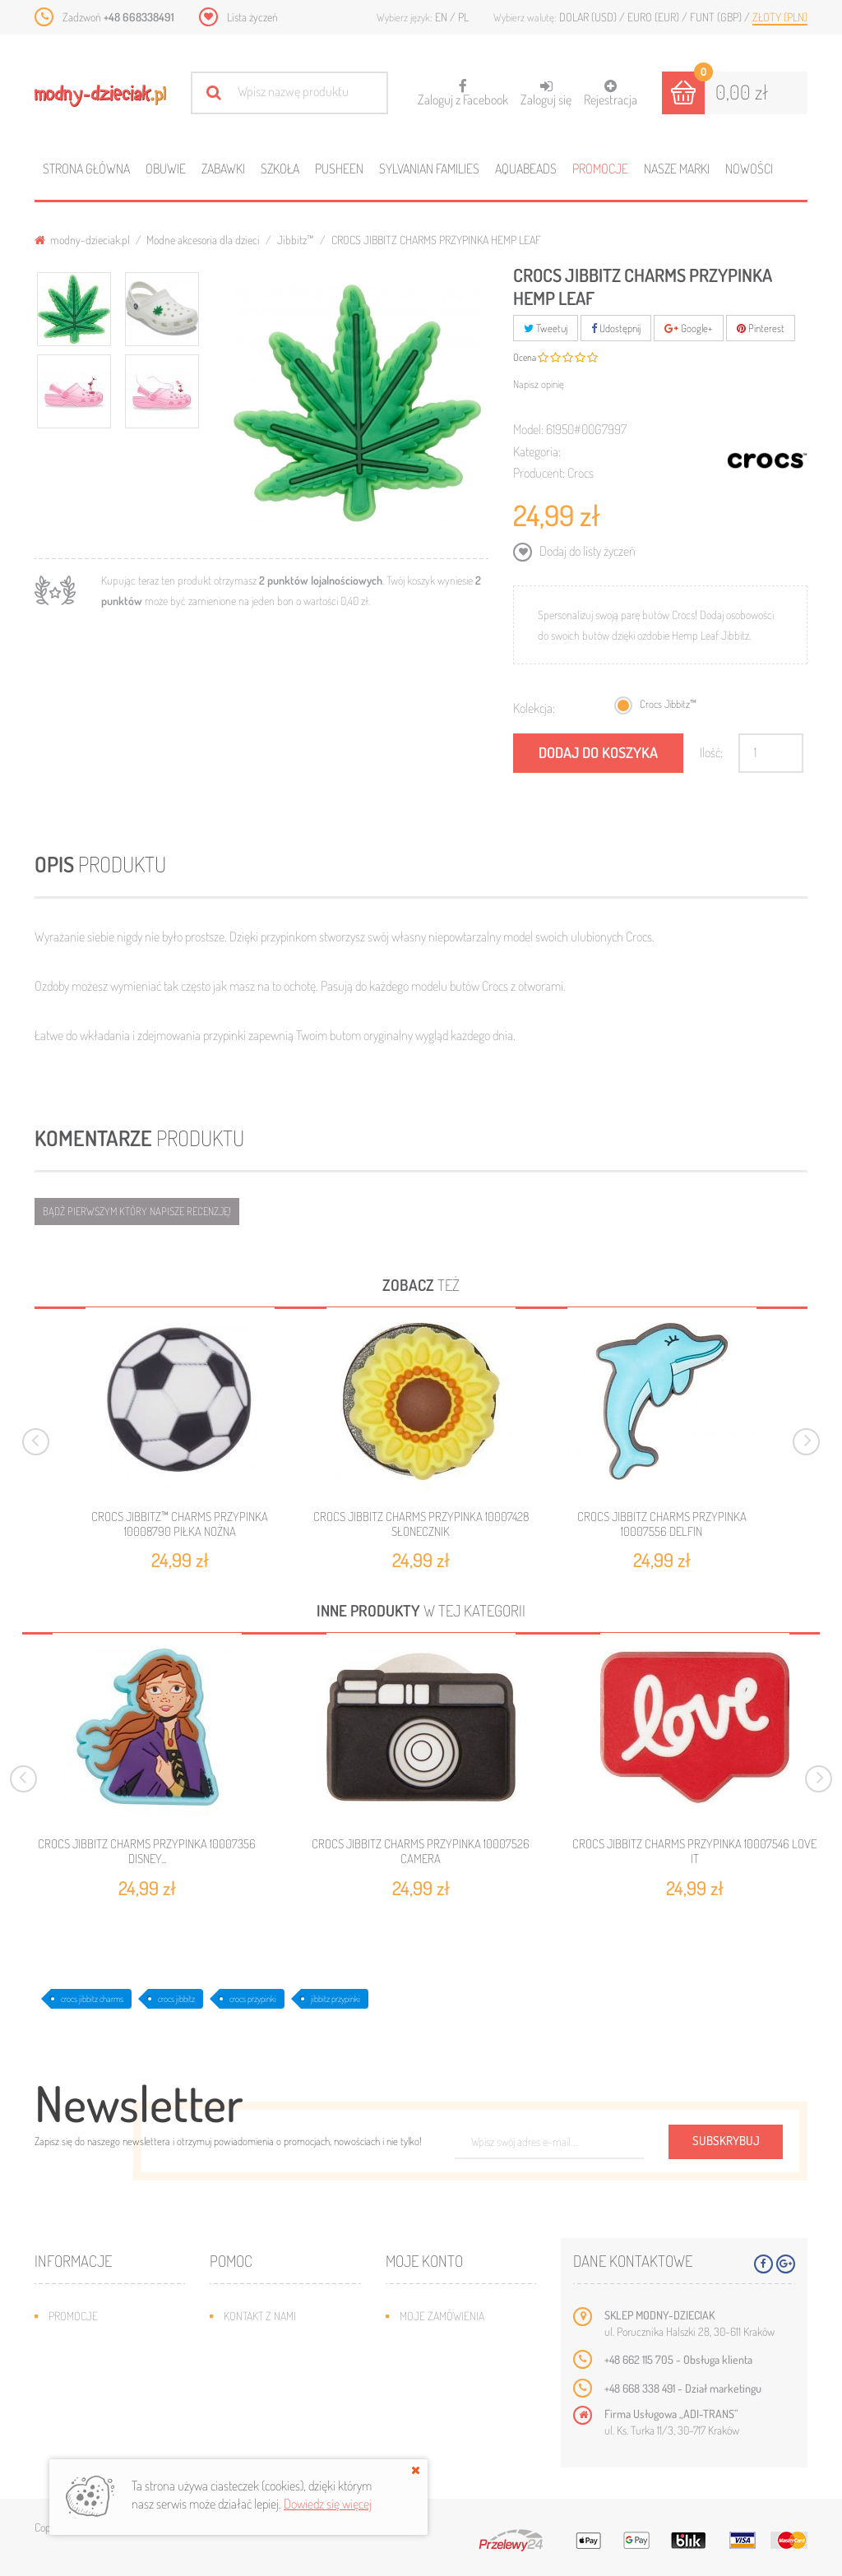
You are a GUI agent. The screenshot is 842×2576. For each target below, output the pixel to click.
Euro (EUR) (654, 17)
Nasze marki (677, 168)
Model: (528, 429)
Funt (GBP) (717, 17)
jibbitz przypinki (335, 1999)
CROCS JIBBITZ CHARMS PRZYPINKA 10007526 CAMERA (421, 1851)
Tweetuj (545, 328)
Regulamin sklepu (268, 2414)
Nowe (62, 2340)
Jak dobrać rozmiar (273, 2390)
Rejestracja (610, 93)
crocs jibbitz (176, 1999)
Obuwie (166, 168)
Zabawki (223, 168)
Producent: (539, 473)
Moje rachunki (436, 2340)
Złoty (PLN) (779, 17)
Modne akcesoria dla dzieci (203, 240)
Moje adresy (431, 2365)
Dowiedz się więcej (328, 2503)
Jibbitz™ (295, 240)
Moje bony (426, 2414)
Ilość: (711, 752)
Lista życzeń (252, 17)
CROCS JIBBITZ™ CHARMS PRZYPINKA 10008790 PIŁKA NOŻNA (179, 1524)
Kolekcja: (534, 708)
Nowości (749, 168)
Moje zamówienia (442, 2316)
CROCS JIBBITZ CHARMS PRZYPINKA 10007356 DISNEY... (147, 1851)
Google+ (688, 328)
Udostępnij (616, 328)
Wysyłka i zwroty (267, 2365)
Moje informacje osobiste (465, 2390)
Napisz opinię (538, 384)
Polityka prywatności (277, 2439)
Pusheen (339, 168)
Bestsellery (79, 2365)
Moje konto (424, 2260)
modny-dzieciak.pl (82, 240)
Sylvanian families (429, 168)
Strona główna (86, 168)
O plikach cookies (92, 2414)
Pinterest (760, 328)
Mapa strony (254, 2340)
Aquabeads (526, 168)
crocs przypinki (252, 1999)
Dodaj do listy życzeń (586, 551)
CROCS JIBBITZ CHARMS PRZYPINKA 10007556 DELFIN (662, 1524)
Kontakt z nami (260, 2316)
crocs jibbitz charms (92, 1999)
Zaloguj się (545, 93)
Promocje (600, 168)
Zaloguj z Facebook (463, 87)
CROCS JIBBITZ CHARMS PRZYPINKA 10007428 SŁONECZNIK (421, 1524)
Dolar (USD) (589, 17)
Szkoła (280, 168)
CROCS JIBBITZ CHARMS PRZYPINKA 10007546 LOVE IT (694, 1851)
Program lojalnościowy (109, 2390)
